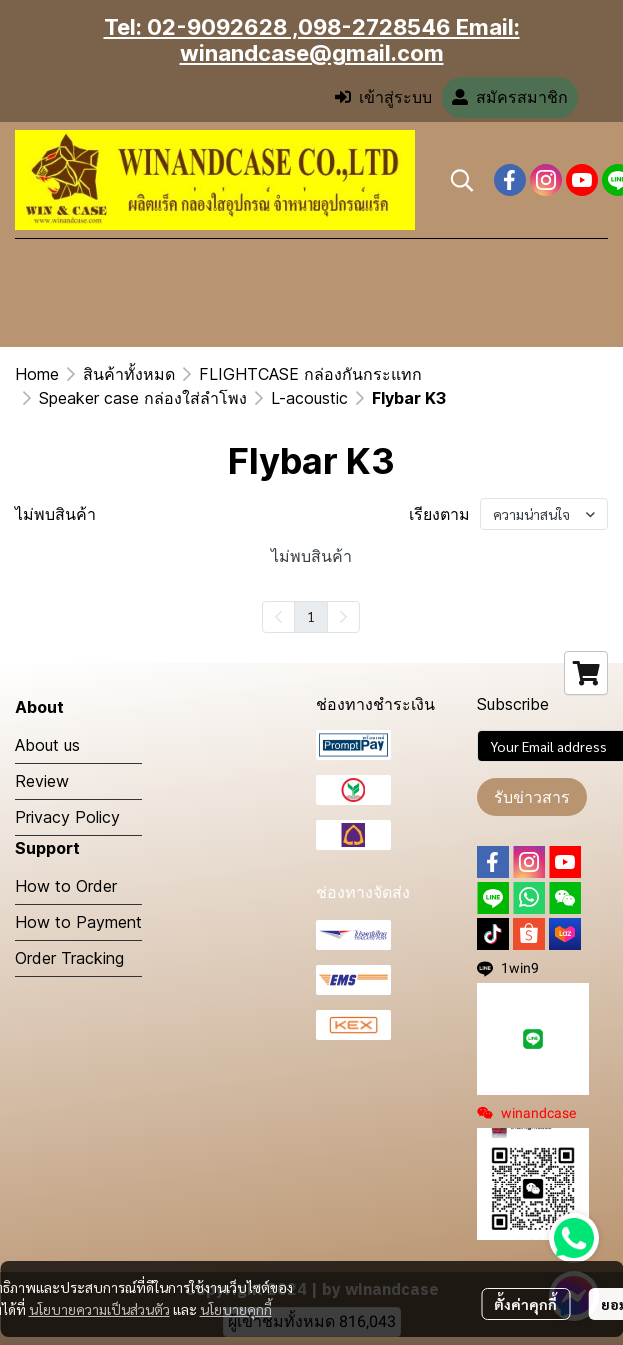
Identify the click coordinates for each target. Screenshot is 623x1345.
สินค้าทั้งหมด (129, 374)
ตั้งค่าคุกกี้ (525, 1304)
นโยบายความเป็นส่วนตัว (99, 1309)
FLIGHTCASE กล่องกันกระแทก (310, 374)
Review (42, 781)
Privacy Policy (67, 817)
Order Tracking (69, 958)
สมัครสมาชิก (510, 97)
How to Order (66, 886)
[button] (462, 180)
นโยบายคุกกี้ (236, 1309)
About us (47, 745)
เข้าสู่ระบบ (383, 97)
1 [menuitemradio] (311, 616)
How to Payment (78, 922)
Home (37, 374)
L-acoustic (309, 398)
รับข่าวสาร (532, 797)
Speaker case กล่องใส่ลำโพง (143, 398)
